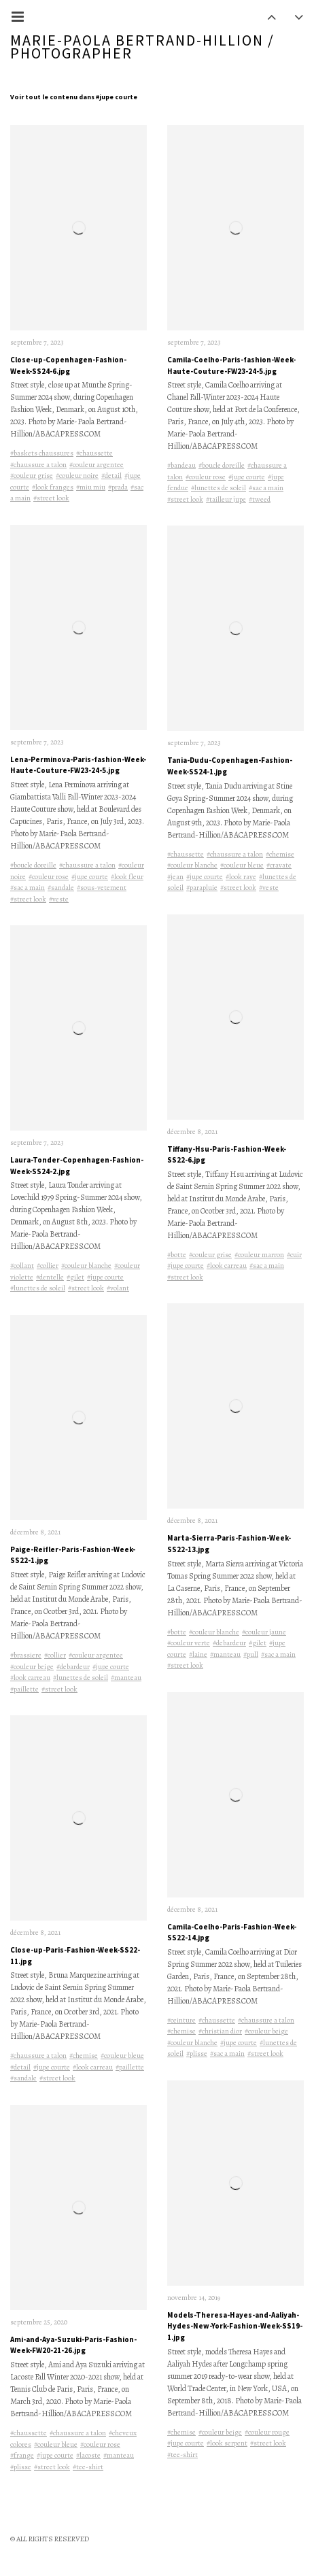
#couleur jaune (264, 1632)
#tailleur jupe (226, 499)
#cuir (294, 1255)
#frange (22, 2455)
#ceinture (181, 2020)
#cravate (279, 865)
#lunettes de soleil (37, 1288)
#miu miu (90, 487)
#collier (47, 1265)
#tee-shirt (88, 2467)
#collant (22, 1265)
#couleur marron (259, 1255)
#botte (176, 1255)
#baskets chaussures (41, 453)
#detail (111, 475)
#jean (175, 877)
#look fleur (127, 877)
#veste (59, 899)
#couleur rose (49, 877)
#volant (118, 1288)
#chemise (83, 2055)
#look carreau (30, 1677)
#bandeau (181, 465)
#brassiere (25, 1655)
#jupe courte (89, 877)
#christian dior (220, 2031)
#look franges (52, 487)
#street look (51, 498)
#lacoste (88, 2455)
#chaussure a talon (38, 465)
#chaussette (94, 453)
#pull (250, 1654)
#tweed (260, 499)
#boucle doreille (33, 865)
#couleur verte (188, 1643)
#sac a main (27, 887)
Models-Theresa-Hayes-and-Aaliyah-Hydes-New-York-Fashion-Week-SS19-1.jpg (234, 2326)
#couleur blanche (86, 1265)
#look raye (241, 877)
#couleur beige (32, 1667)
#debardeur (73, 1667)
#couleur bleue (122, 2055)
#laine (198, 1654)
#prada (118, 487)
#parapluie (201, 887)
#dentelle (50, 1277)
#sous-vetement (101, 887)
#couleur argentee (96, 465)
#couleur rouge (267, 2432)
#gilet (75, 1277)
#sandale (61, 887)
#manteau (126, 1677)
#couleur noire (77, 475)
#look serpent (227, 2443)
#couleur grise (31, 475)
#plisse (20, 2467)
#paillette (24, 1689)
